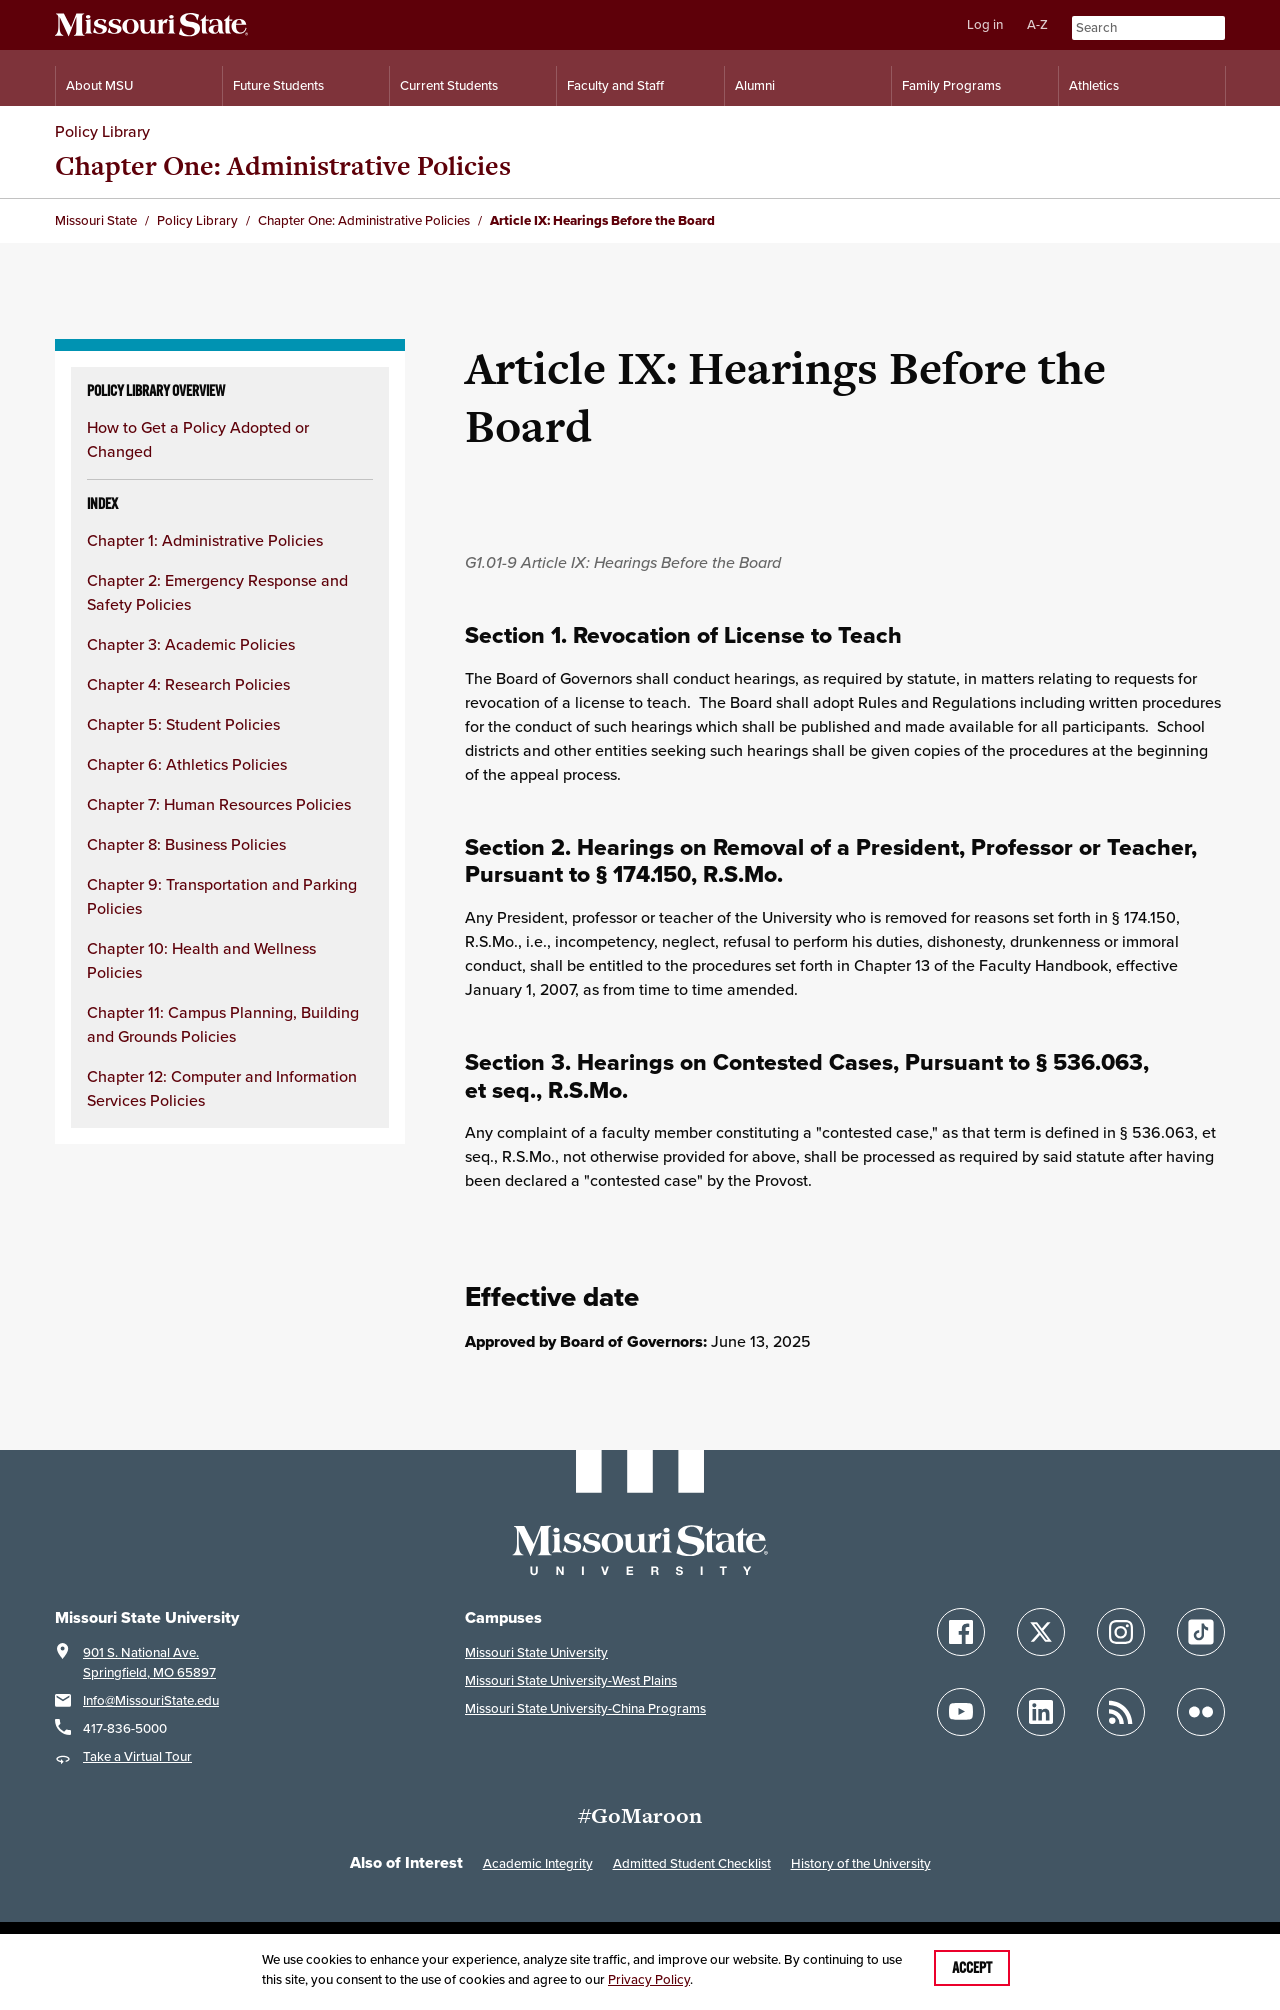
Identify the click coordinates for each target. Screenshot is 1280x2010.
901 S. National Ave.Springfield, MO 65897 (149, 1662)
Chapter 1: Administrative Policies (205, 540)
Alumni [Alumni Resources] (755, 85)
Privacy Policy (649, 1979)
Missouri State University (536, 1652)
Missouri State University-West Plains (571, 1680)
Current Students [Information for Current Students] (449, 85)
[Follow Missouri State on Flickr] (1201, 1712)
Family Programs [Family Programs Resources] (951, 85)
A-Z (1037, 24)
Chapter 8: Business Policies (186, 844)
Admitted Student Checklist (692, 1863)
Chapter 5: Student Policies (183, 724)
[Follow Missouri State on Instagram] (1121, 1632)
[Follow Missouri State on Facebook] (961, 1632)
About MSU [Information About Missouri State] (99, 85)
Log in (985, 24)
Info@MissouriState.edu (151, 1700)
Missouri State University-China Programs (585, 1708)
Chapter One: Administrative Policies (283, 165)
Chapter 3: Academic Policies (191, 644)
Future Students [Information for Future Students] (278, 85)
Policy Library (102, 131)
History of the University (861, 1863)
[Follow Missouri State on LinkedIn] (1041, 1712)
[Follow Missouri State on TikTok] (1201, 1632)
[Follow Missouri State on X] (1041, 1632)
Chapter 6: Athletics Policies (187, 764)
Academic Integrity (538, 1863)
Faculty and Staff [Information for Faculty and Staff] (615, 85)
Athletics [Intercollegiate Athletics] (1094, 85)
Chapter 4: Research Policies (188, 684)
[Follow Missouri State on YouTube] (961, 1712)
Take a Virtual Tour (137, 1756)
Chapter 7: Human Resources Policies (219, 804)
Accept (972, 1968)
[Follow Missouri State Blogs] (1121, 1712)
